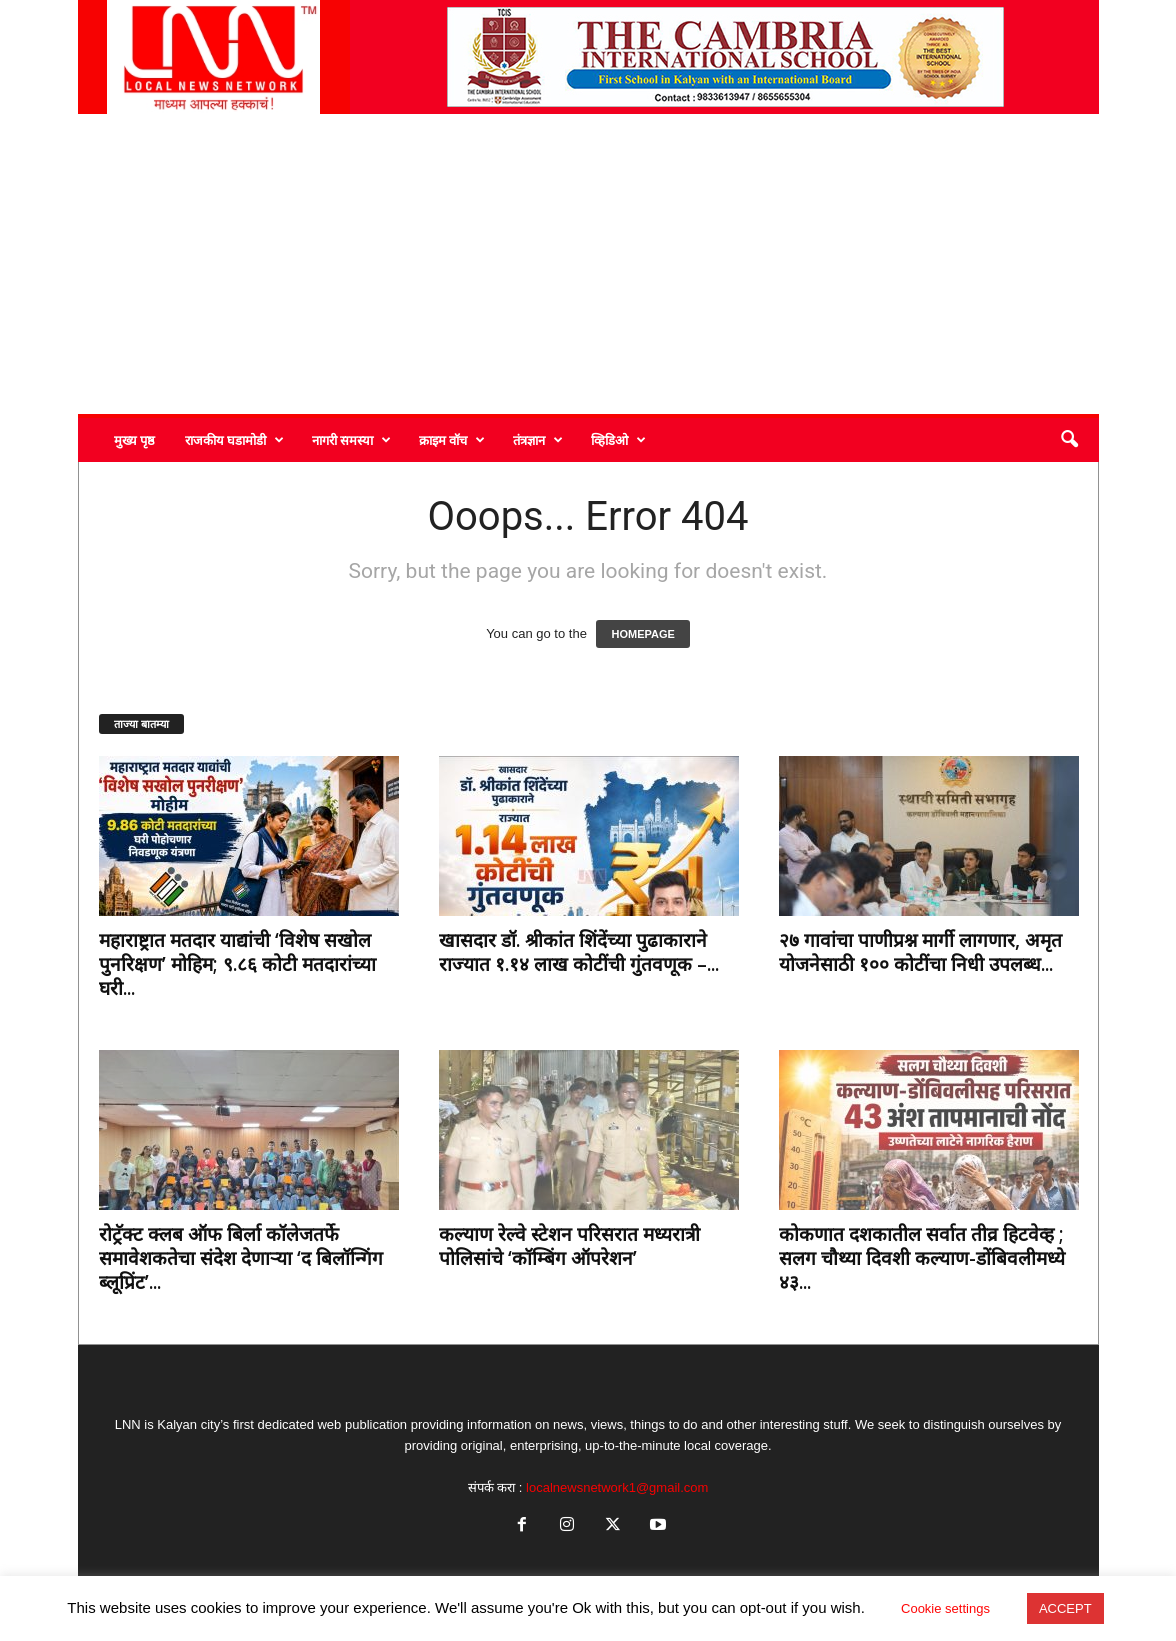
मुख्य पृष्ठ (134, 440)
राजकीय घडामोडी (234, 440)
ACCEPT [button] (1065, 1608)
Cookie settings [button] (945, 1608)
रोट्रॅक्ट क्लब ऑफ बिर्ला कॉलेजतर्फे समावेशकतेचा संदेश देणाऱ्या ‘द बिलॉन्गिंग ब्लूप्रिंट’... (241, 1258)
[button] (1069, 440)
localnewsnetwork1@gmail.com (617, 1487)
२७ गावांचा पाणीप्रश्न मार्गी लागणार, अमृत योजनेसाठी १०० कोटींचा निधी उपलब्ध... (920, 952)
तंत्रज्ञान (538, 440)
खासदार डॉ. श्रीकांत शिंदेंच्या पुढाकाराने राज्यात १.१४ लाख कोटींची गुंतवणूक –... (579, 952)
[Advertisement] (588, 264)
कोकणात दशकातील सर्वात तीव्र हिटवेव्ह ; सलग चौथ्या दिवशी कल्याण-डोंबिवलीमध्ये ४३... (922, 1258)
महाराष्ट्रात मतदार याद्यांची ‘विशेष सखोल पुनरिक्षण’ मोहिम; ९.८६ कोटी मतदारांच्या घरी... (237, 964)
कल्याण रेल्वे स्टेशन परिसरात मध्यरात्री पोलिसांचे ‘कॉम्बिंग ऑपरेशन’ (569, 1246)
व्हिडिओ (618, 440)
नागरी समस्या (351, 440)
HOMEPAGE (642, 634)
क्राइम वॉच (452, 440)
